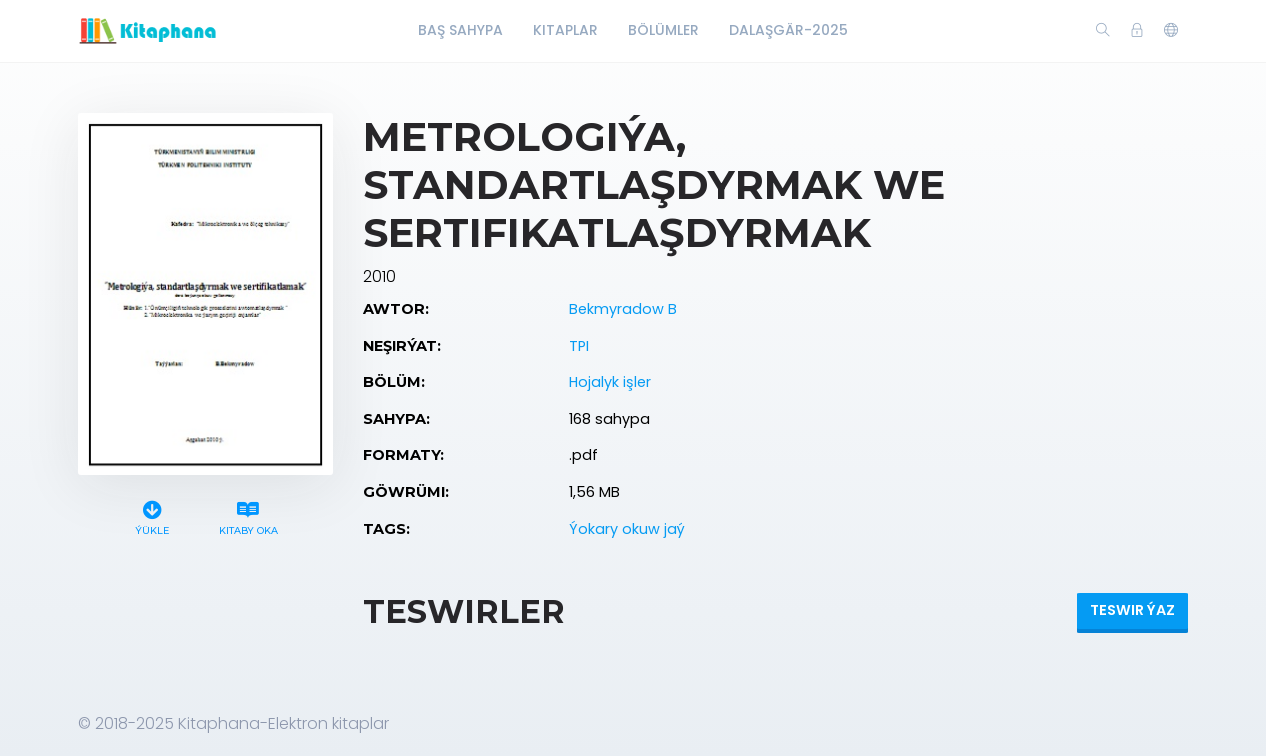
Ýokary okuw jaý (627, 529)
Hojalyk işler (610, 382)
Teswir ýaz (1132, 610)
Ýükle (152, 515)
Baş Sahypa (460, 30)
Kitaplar (565, 30)
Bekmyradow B (623, 309)
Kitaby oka (248, 515)
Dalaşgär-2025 (788, 30)
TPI (579, 346)
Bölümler (663, 30)
